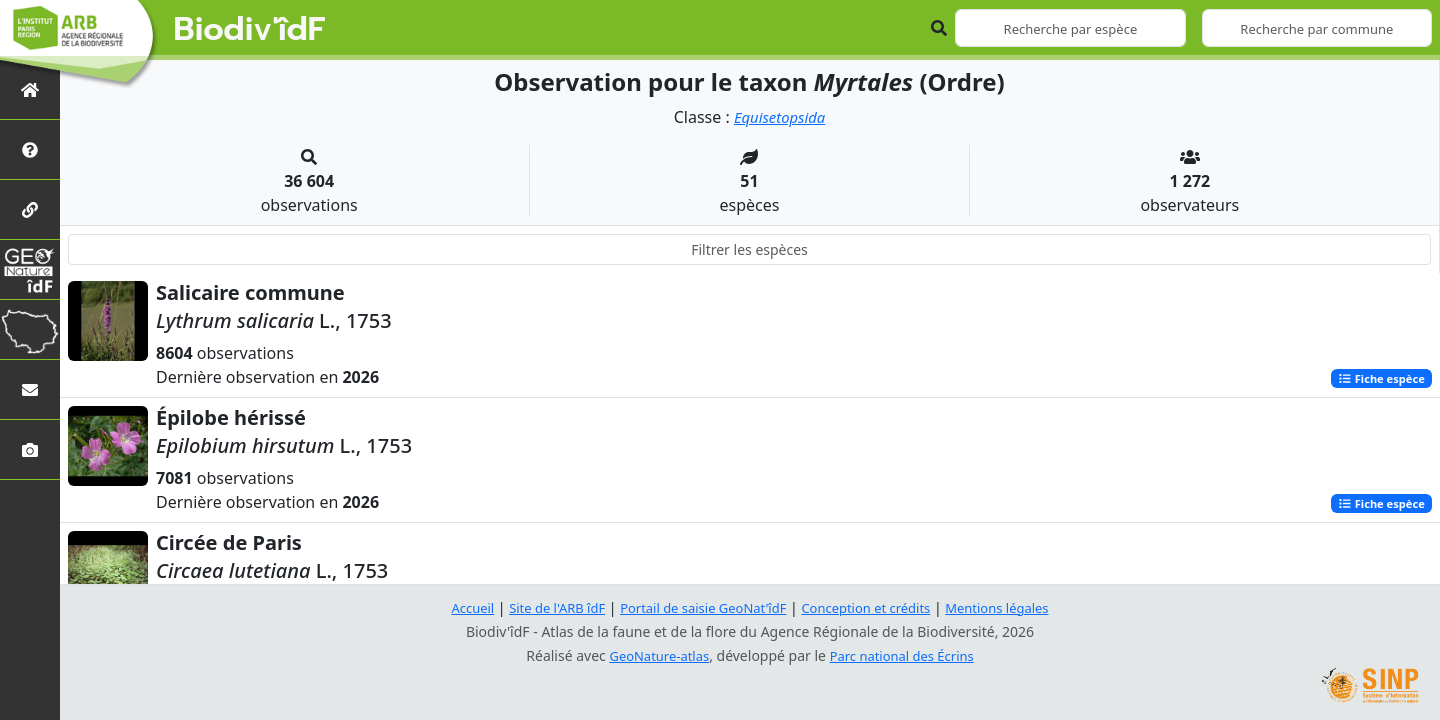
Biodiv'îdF (250, 30)
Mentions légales (1015, 607)
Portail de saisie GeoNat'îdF (700, 607)
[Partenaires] (30, 209)
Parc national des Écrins (906, 655)
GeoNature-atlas (654, 655)
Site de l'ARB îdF (543, 607)
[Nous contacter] (30, 389)
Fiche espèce (1377, 378)
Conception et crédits (873, 607)
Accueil (453, 607)
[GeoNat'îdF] (30, 269)
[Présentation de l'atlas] (30, 149)
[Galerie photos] (30, 449)
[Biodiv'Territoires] (30, 329)
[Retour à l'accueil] (30, 89)
